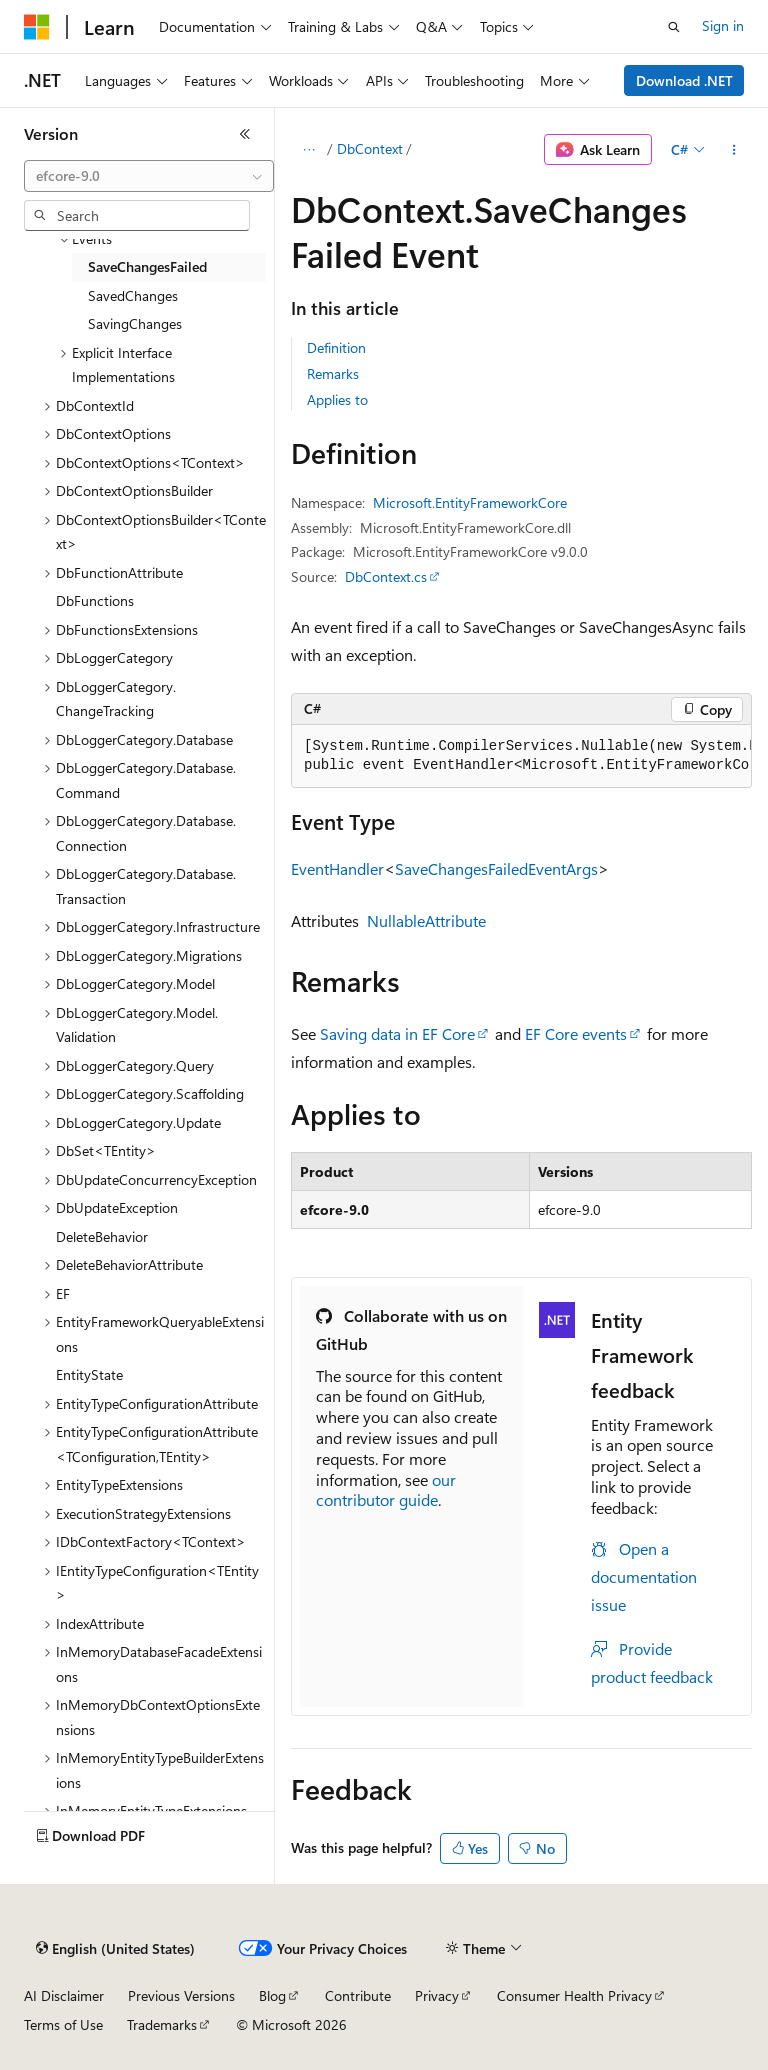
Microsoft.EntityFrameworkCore (470, 502)
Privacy (437, 1995)
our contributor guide (386, 1490)
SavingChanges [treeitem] (135, 323)
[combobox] (149, 176)
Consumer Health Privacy (574, 1995)
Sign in (723, 25)
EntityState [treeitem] (89, 1374)
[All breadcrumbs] (308, 150)
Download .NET (684, 80)
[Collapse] (245, 134)
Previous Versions (181, 1995)
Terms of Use (63, 2024)
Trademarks (162, 2024)
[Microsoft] (37, 27)
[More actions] (734, 150)
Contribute (358, 1995)
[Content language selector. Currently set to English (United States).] (115, 1949)
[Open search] (674, 27)
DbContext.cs (386, 576)
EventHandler (337, 868)
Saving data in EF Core (397, 1033)
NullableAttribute (426, 920)
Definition (336, 347)
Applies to (337, 399)
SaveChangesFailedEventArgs (496, 868)
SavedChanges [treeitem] (133, 295)
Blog (272, 1995)
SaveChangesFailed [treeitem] (147, 266)
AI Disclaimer (64, 1995)
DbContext (370, 148)
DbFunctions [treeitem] (95, 600)
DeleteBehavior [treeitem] (102, 1236)
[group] (521, 756)
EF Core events (576, 1033)
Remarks (333, 373)
